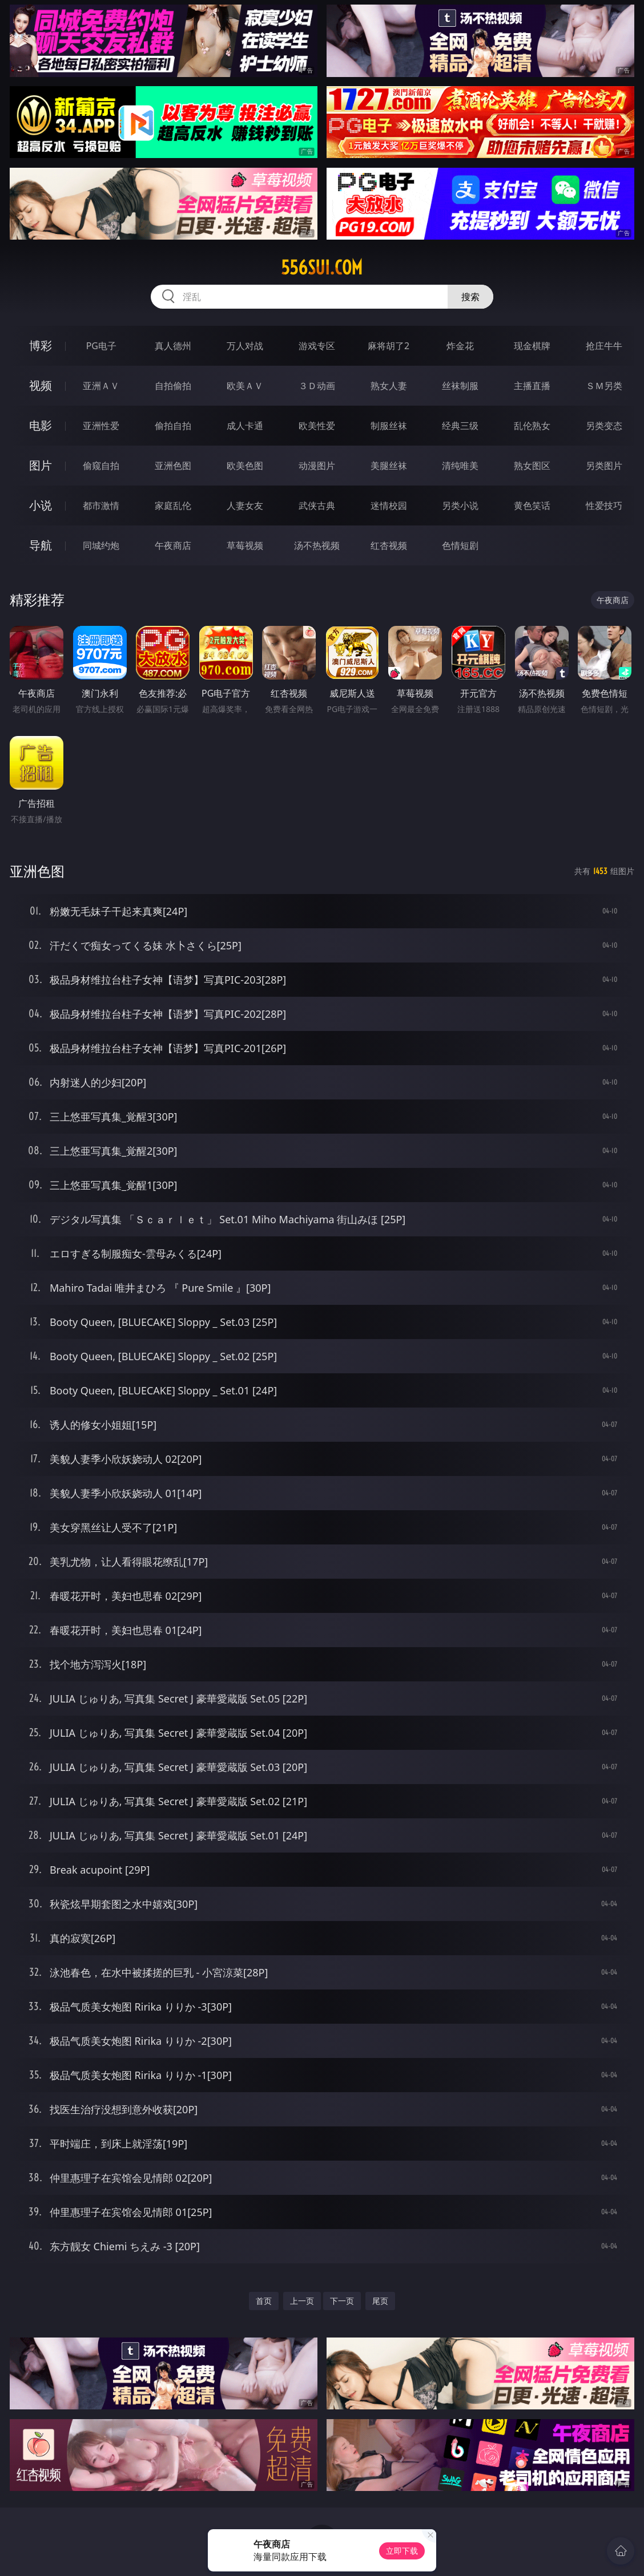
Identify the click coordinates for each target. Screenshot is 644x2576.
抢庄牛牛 (604, 345)
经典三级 (460, 425)
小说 (40, 505)
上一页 (302, 2300)
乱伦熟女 (532, 425)
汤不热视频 (317, 545)
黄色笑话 (532, 505)
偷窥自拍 (101, 465)
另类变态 (604, 425)
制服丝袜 (389, 425)
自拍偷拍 (173, 385)
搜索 (470, 296)
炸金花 (460, 345)
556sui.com (322, 267)
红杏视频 (389, 545)
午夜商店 (173, 545)
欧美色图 (245, 465)
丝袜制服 (460, 385)
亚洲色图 (173, 465)
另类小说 (460, 505)
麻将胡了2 (388, 345)
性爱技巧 (604, 505)
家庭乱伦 (173, 505)
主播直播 (532, 385)
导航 (40, 545)
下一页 (342, 2300)
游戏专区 (317, 345)
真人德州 (173, 345)
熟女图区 (532, 465)
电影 (40, 425)
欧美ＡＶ (245, 385)
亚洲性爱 (101, 425)
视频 (40, 385)
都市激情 (101, 505)
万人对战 (245, 345)
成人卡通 (245, 425)
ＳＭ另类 (604, 385)
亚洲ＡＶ (101, 385)
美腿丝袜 (389, 465)
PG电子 (101, 345)
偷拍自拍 (173, 425)
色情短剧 (460, 545)
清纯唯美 (460, 465)
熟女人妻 (389, 385)
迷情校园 (389, 505)
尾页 (380, 2300)
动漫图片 (317, 465)
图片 (40, 465)
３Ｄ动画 (317, 385)
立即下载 (402, 2550)
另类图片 (604, 465)
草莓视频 (245, 545)
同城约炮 (101, 545)
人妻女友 (245, 505)
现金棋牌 (532, 345)
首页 (264, 2300)
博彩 (40, 345)
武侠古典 (317, 505)
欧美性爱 (317, 425)
